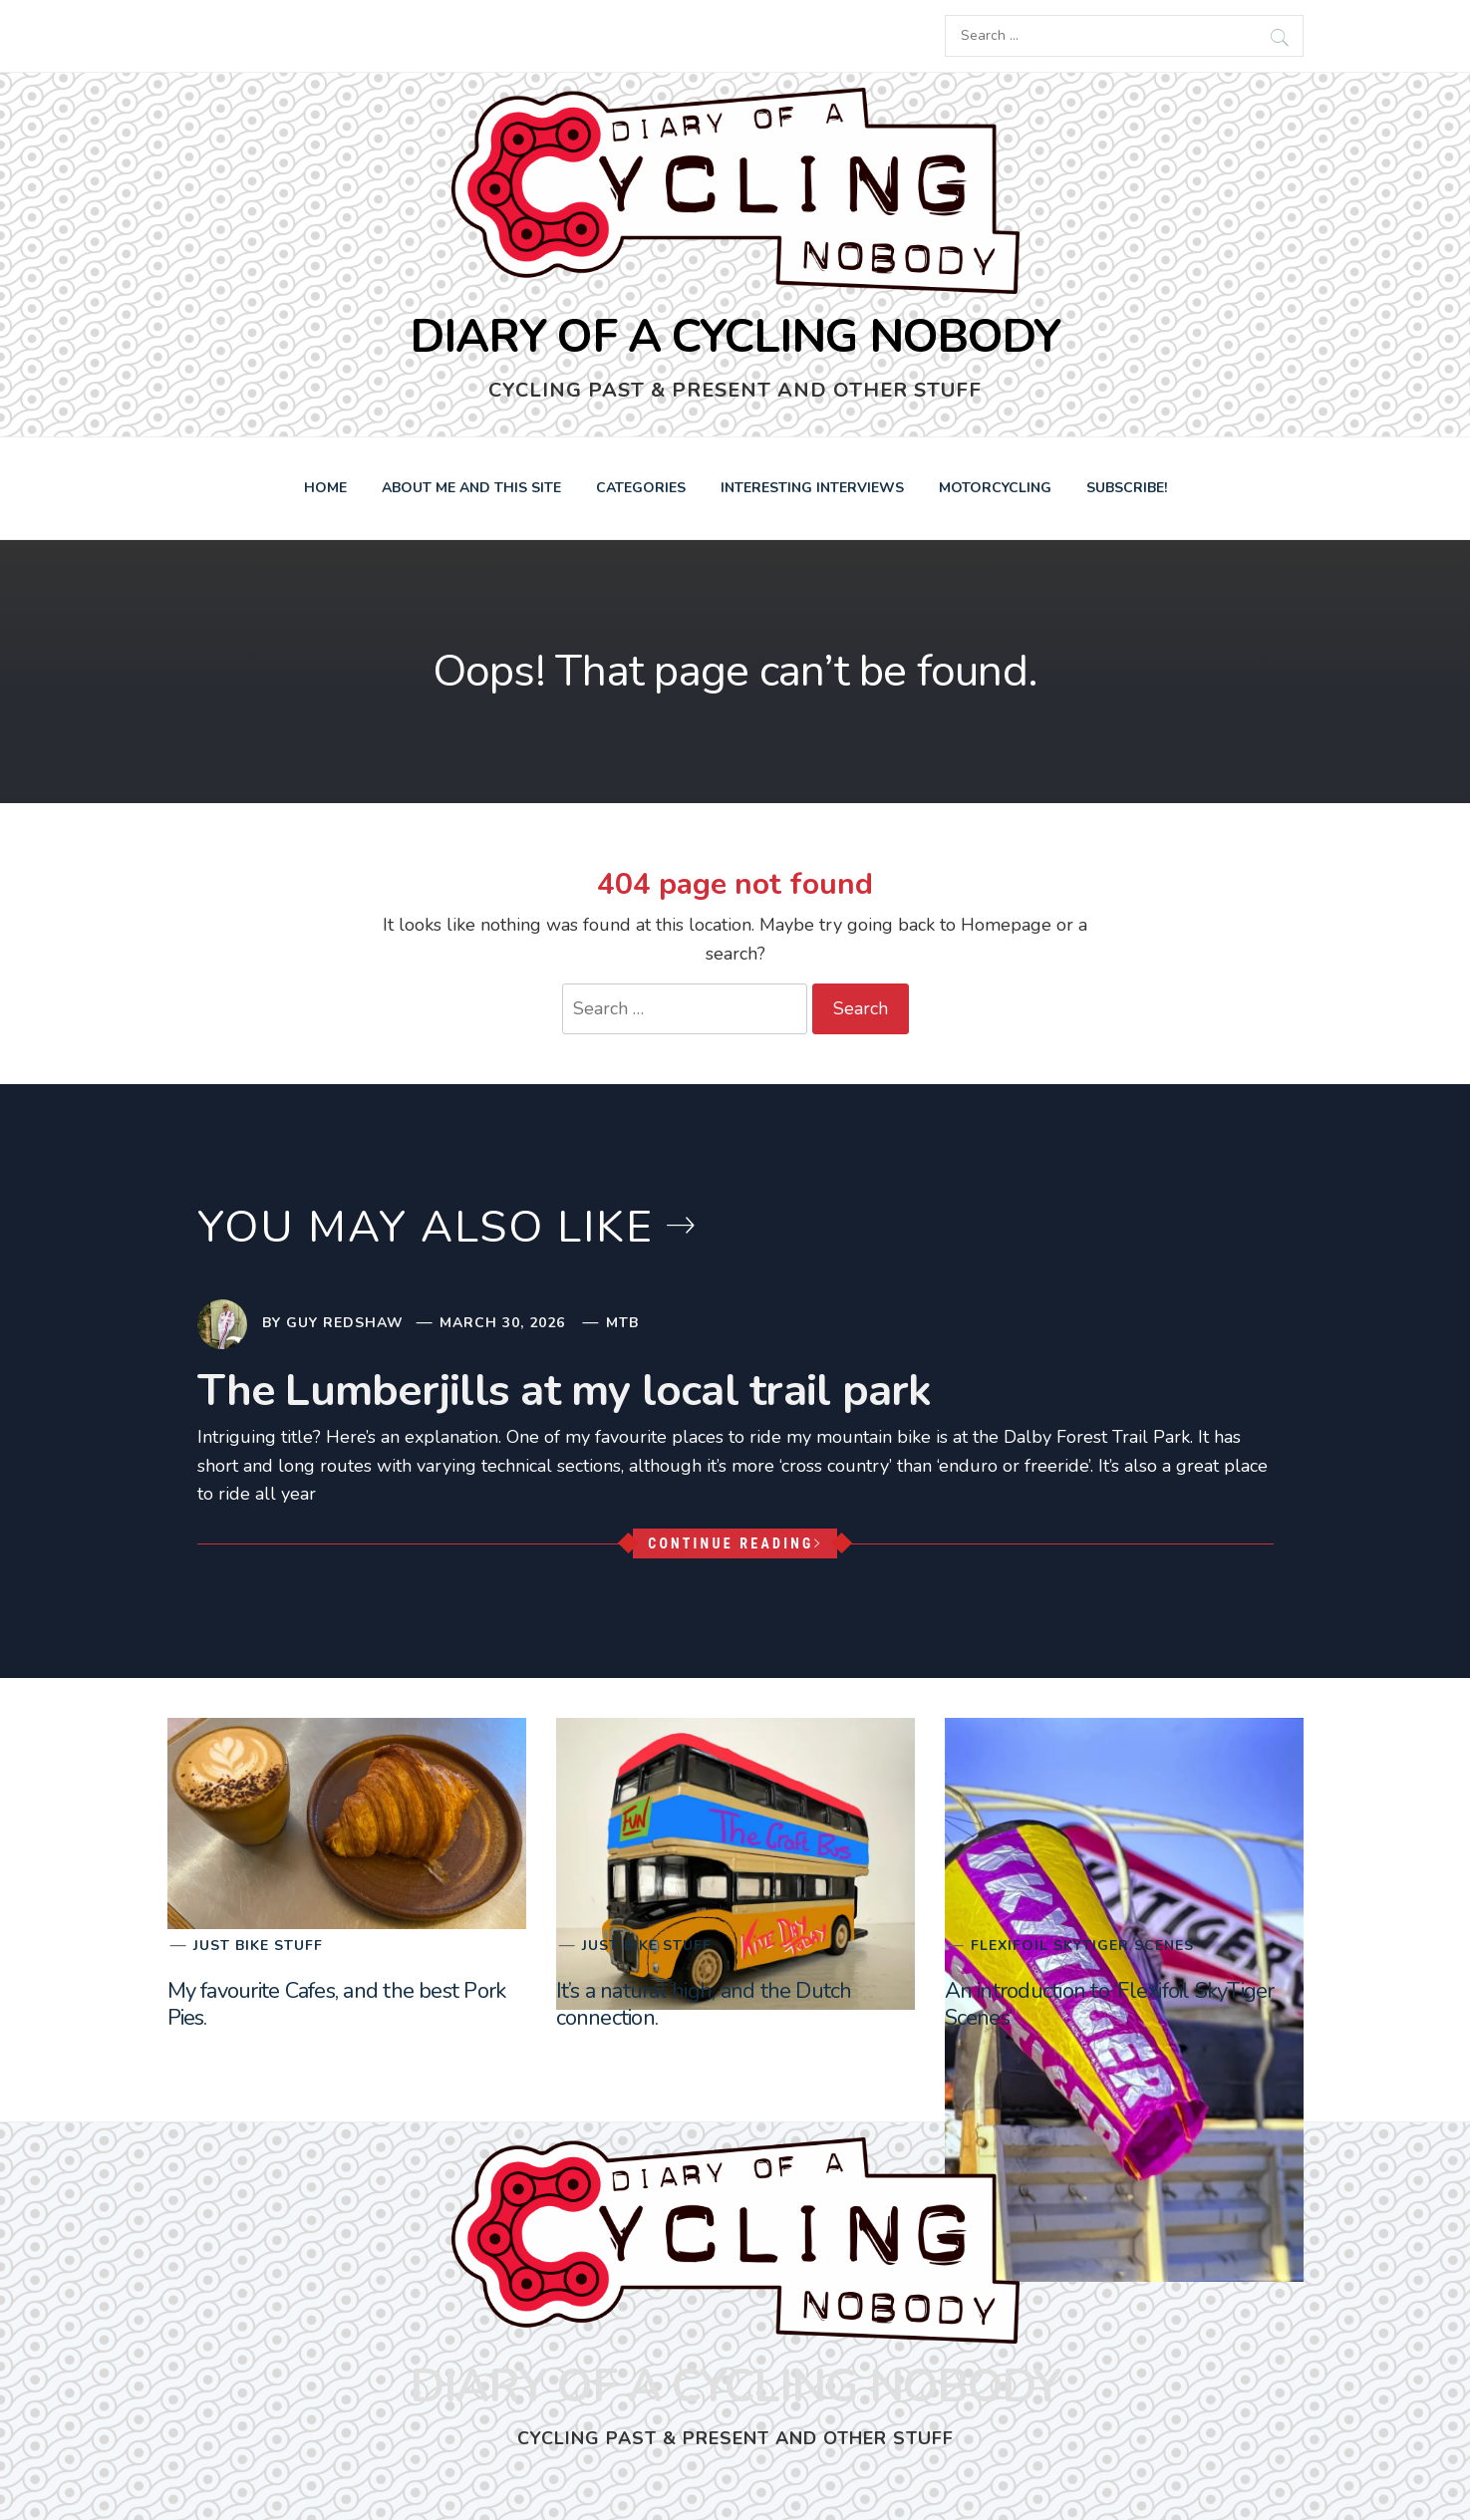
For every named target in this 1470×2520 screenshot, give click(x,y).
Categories (641, 487)
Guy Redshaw (345, 1322)
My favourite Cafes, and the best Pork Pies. (336, 2004)
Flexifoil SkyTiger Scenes (1082, 1945)
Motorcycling (995, 487)
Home (325, 487)
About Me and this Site (471, 487)
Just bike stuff (258, 1945)
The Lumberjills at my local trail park (564, 1391)
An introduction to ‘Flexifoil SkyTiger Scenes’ (1110, 2004)
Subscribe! (1126, 487)
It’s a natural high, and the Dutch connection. (704, 2004)
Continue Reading (735, 1543)
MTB (622, 1322)
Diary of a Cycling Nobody (735, 336)
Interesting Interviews (812, 487)
